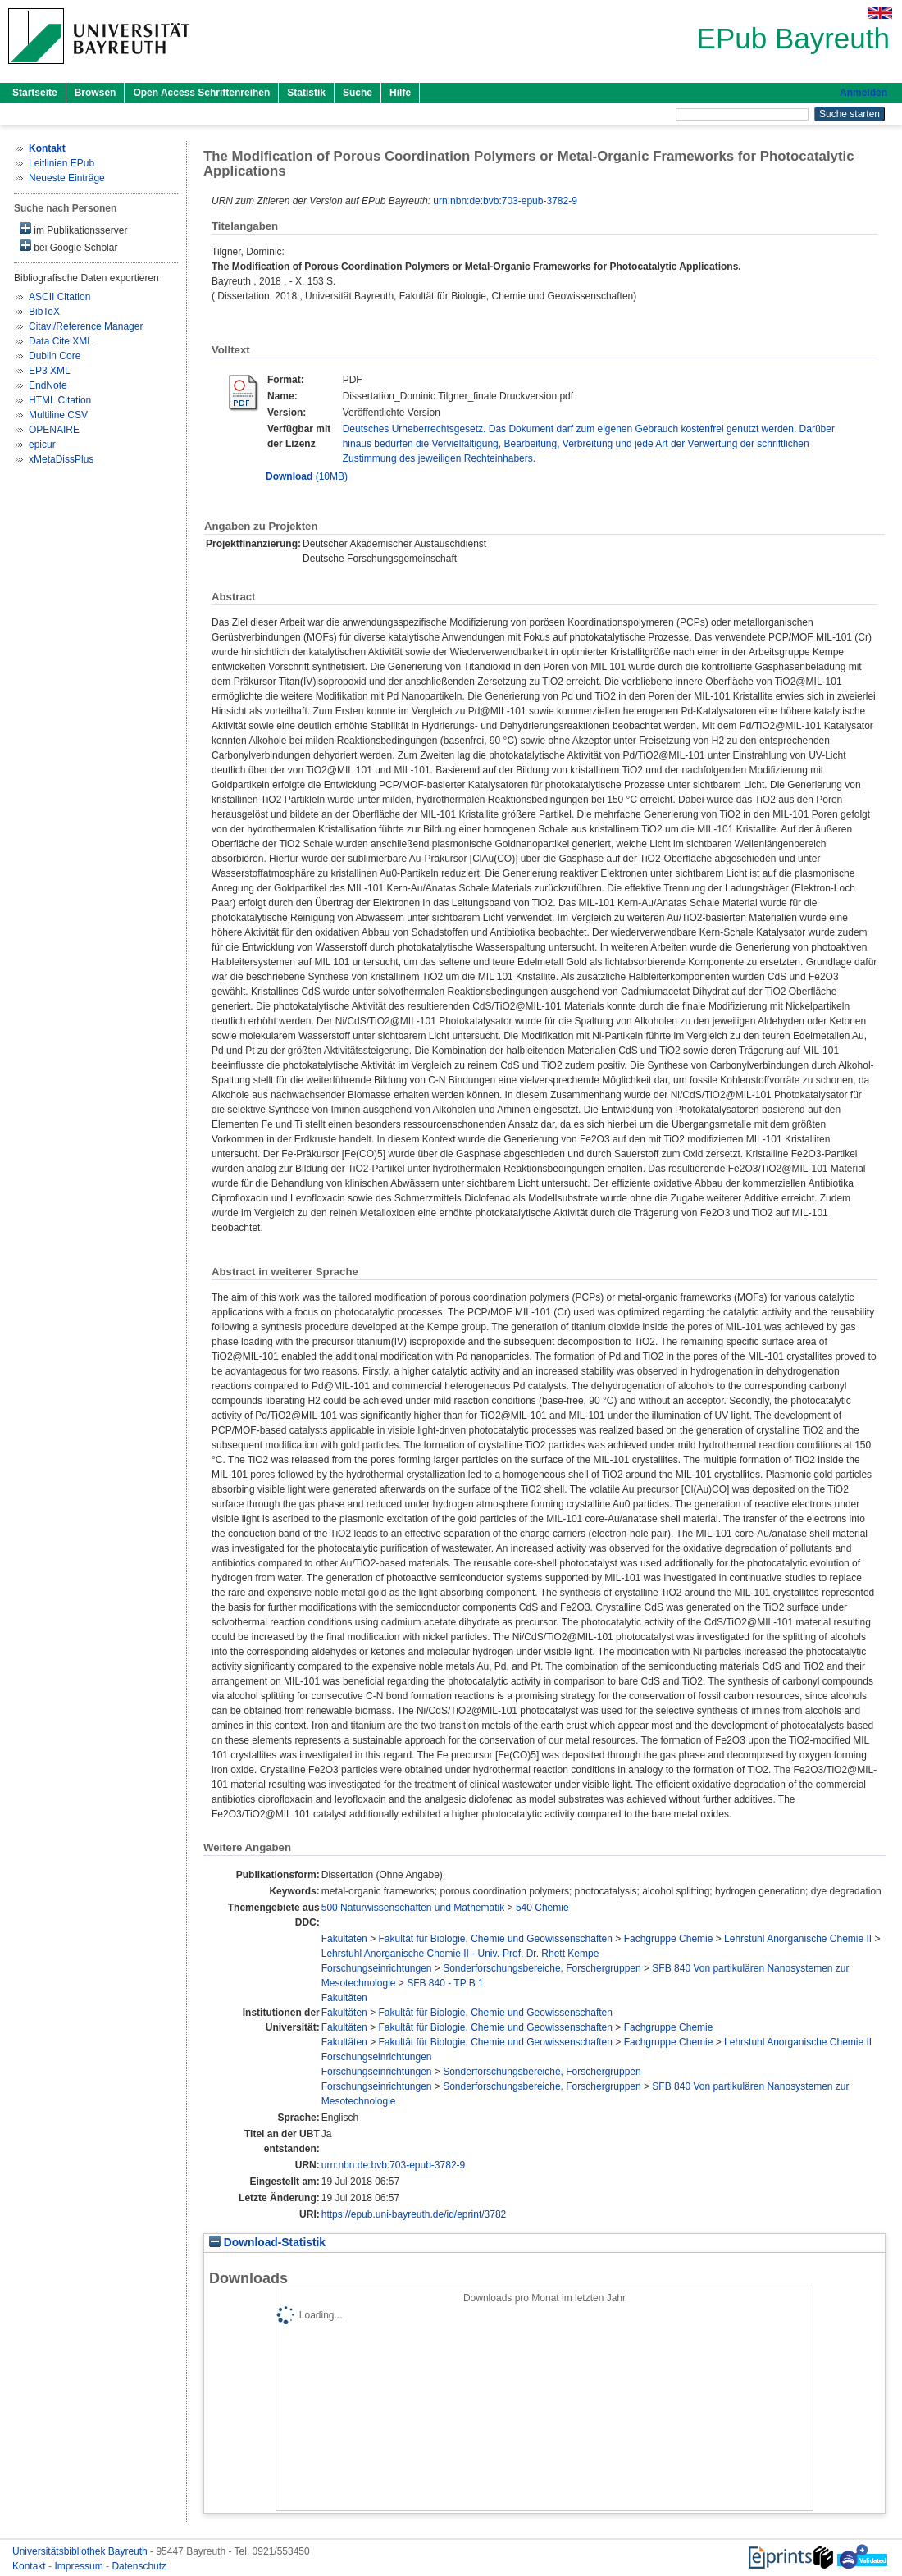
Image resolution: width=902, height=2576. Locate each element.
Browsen (95, 92)
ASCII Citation (59, 297)
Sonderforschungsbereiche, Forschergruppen (541, 1968)
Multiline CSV (58, 415)
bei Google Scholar (68, 246)
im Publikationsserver (73, 229)
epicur (42, 444)
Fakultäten (344, 1939)
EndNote (48, 385)
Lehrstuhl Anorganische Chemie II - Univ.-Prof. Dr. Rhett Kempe (460, 1953)
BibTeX (44, 311)
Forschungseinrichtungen (376, 1968)
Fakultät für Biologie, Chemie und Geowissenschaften (495, 1939)
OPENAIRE (54, 429)
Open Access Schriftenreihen (201, 92)
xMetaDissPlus (61, 459)
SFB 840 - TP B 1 (445, 1983)
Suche (357, 92)
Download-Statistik (267, 2242)
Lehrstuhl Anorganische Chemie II (798, 1939)
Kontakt (30, 2566)
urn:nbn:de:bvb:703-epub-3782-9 (504, 201)
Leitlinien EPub (61, 163)
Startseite (34, 92)
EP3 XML (50, 370)
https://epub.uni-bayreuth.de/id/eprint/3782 (414, 2214)
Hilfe (400, 92)
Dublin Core (54, 356)
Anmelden (863, 92)
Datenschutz (139, 2566)
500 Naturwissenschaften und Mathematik (412, 1907)
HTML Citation (60, 400)
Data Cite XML (61, 341)
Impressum (80, 2566)
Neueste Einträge (67, 178)
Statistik (306, 92)
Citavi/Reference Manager (86, 326)
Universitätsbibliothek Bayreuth (81, 2551)
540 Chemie (542, 1907)
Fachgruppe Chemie (668, 1939)
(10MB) (307, 476)
